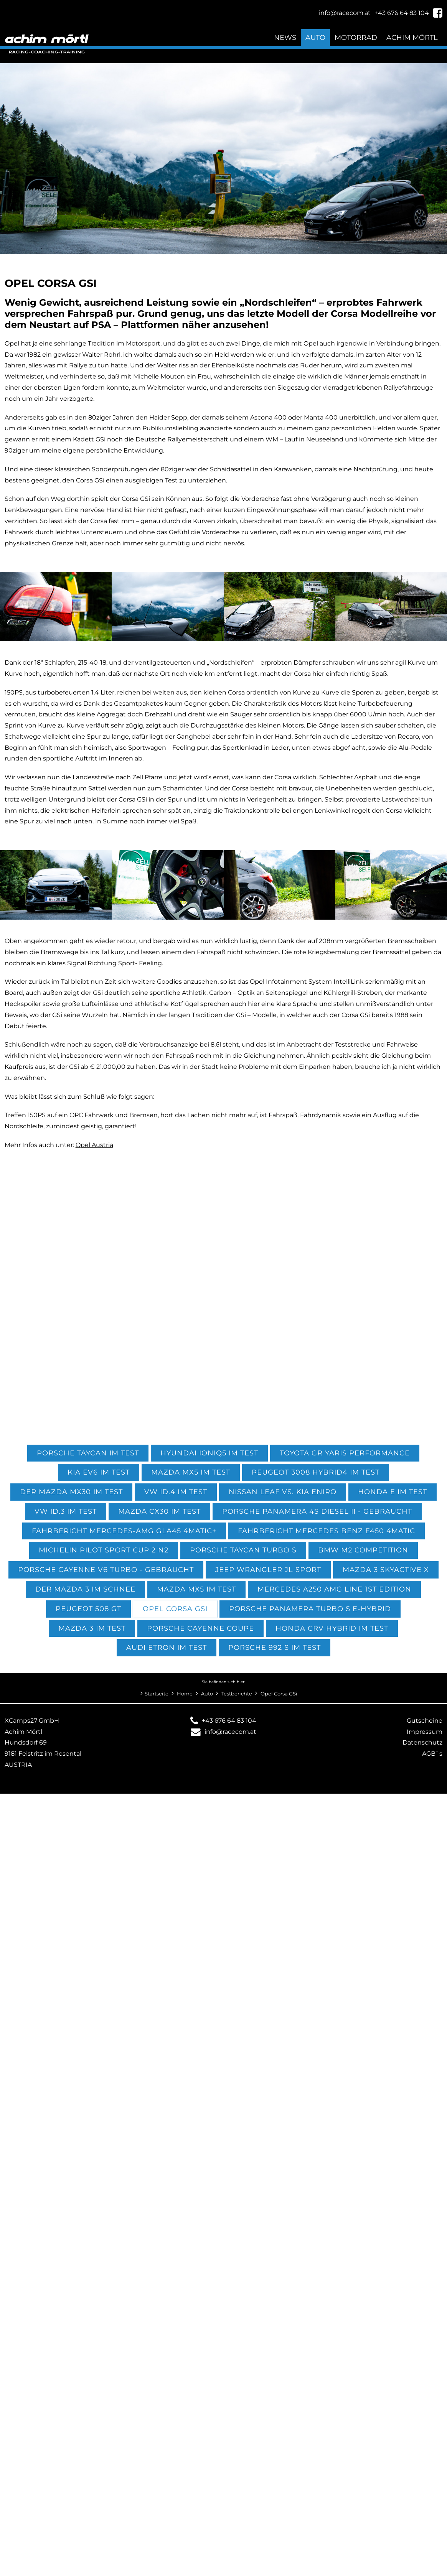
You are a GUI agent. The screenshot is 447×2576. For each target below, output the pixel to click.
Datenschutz (422, 1742)
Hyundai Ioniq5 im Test (209, 1453)
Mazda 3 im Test (91, 1628)
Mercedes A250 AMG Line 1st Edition (334, 1589)
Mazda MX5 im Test (190, 1472)
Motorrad (356, 37)
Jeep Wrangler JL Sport (268, 1569)
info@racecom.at (230, 1731)
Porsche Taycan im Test (88, 1453)
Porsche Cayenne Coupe (200, 1628)
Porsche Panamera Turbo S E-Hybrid (310, 1609)
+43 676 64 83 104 (229, 1720)
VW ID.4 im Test (175, 1492)
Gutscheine (424, 1720)
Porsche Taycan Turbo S (243, 1550)
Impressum (424, 1731)
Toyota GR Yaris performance (345, 1453)
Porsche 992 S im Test (274, 1647)
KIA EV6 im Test (99, 1472)
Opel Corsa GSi (175, 1609)
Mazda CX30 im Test (159, 1511)
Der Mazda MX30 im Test (71, 1492)
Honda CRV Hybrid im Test (331, 1628)
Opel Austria (94, 1145)
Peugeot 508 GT (88, 1609)
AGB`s (432, 1753)
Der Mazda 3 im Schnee (85, 1589)
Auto (315, 37)
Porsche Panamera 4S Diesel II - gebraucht (317, 1511)
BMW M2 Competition (363, 1550)
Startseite (156, 1694)
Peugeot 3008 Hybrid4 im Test (315, 1472)
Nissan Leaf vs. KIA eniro (282, 1492)
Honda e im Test (392, 1492)
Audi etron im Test (166, 1647)
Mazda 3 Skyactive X (386, 1569)
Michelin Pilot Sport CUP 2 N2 (103, 1550)
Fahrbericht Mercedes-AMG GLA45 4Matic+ (124, 1531)
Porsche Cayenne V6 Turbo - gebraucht (106, 1569)
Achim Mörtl (412, 37)
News (285, 37)
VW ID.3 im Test (66, 1511)
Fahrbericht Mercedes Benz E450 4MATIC (326, 1531)
